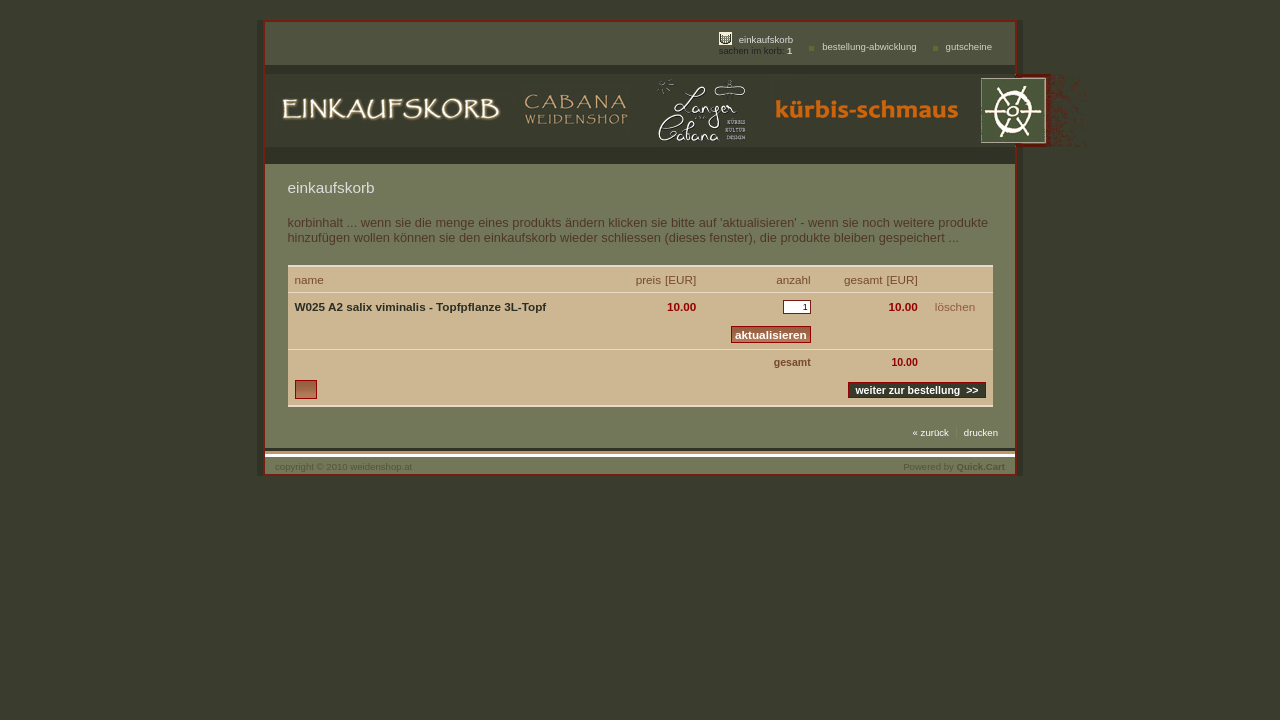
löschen (955, 306)
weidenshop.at (381, 466)
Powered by (954, 466)
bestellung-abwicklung (869, 46)
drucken (981, 432)
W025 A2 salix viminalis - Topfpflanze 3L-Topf (421, 306)
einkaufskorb (766, 39)
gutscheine (969, 46)
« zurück (931, 432)
